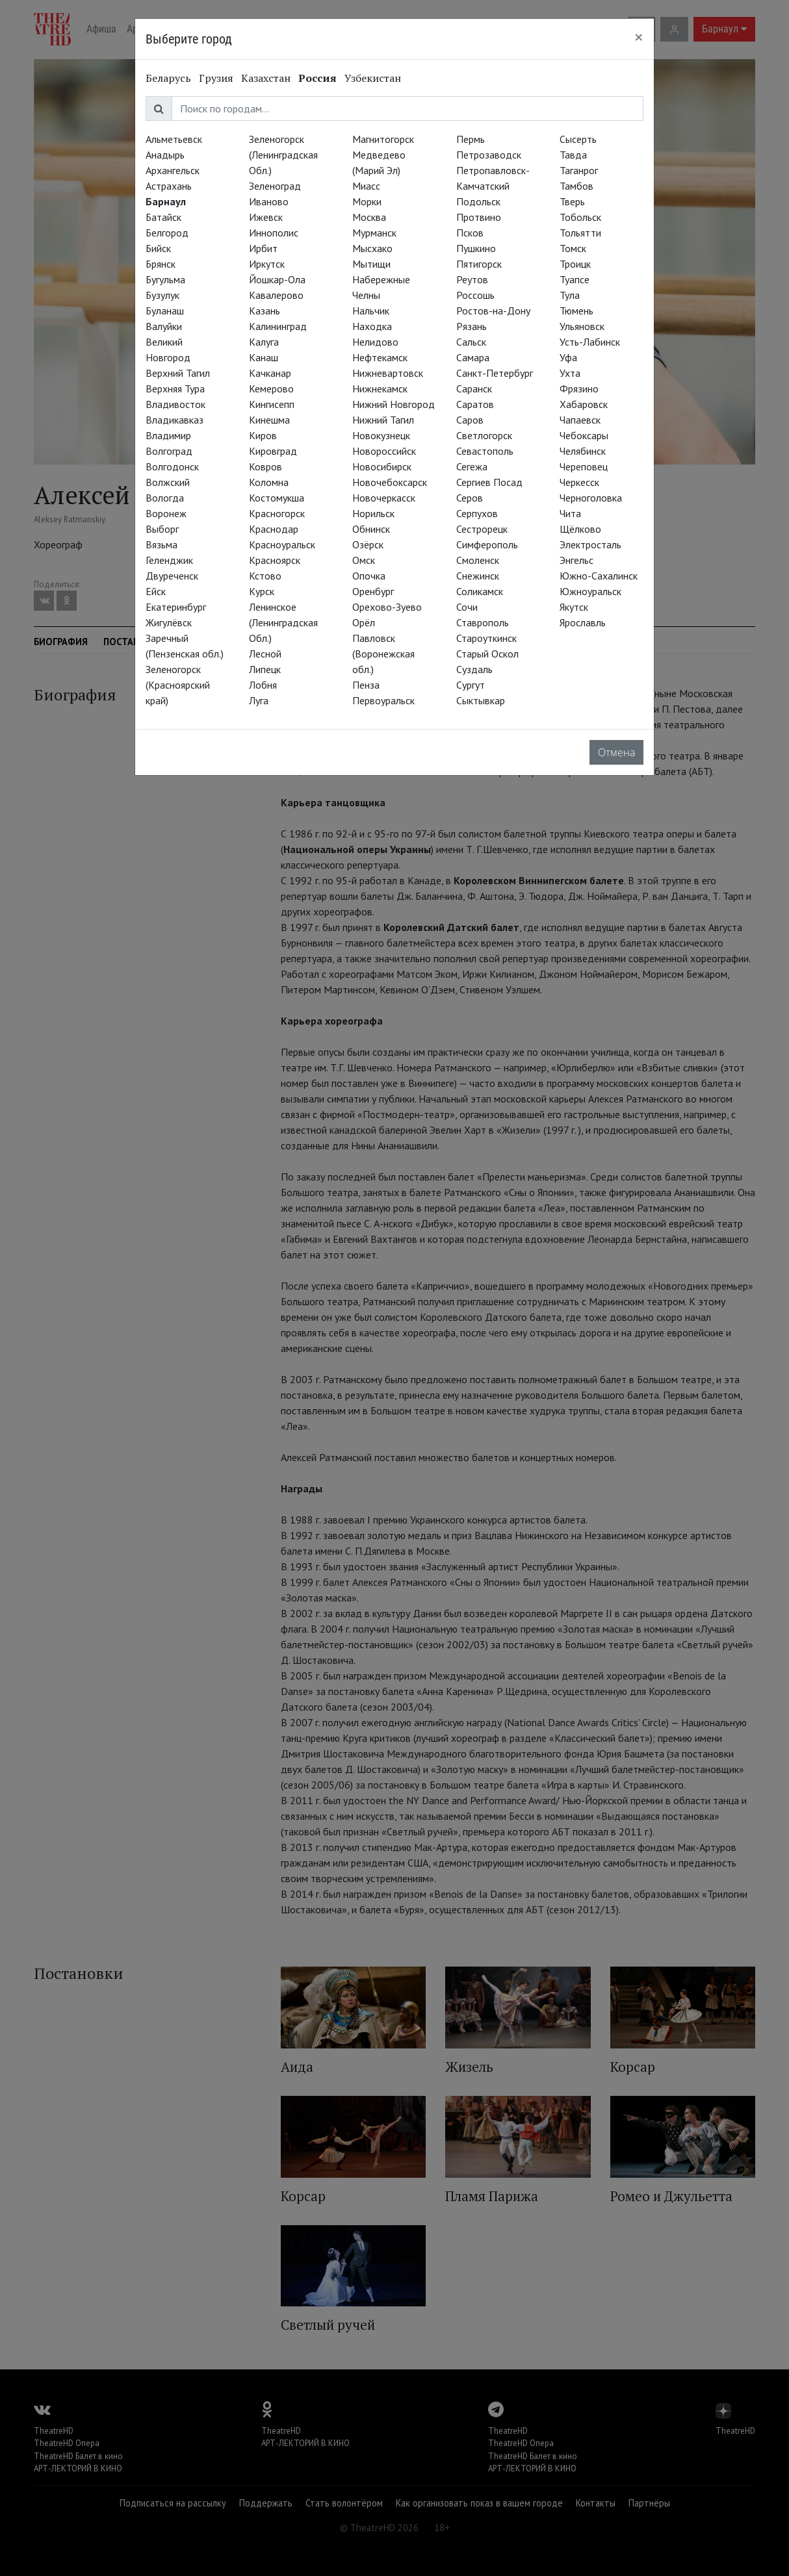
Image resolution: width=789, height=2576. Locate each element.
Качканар (270, 372)
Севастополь (484, 450)
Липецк (265, 669)
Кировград (273, 450)
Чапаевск (580, 419)
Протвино (478, 216)
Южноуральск (590, 591)
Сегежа (471, 466)
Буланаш (165, 310)
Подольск (478, 201)
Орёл (363, 622)
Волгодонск (172, 466)
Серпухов (477, 513)
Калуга (264, 341)
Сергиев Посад (489, 482)
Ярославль (583, 622)
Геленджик (169, 560)
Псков (470, 232)
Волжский (168, 482)
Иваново (269, 201)
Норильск (373, 513)
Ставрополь (482, 622)
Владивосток (175, 404)
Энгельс (576, 560)
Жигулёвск (169, 622)
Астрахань (169, 185)
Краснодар (273, 528)
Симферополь (487, 544)
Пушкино (476, 248)
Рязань (471, 326)
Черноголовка (591, 497)
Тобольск (580, 216)
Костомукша (276, 497)
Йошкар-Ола (277, 279)
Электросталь (590, 544)
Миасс (366, 185)
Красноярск (274, 560)
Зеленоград (275, 185)
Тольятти (580, 232)
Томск (573, 248)
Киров (263, 435)
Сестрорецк (482, 528)
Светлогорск (484, 435)
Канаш (263, 357)
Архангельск (173, 170)
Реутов (472, 279)
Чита (570, 513)
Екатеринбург (176, 606)
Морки (367, 201)
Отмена (616, 752)
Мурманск (374, 232)
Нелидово (375, 341)
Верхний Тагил (178, 372)
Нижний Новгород (393, 404)
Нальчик (370, 310)
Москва (369, 216)
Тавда (573, 154)
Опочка (368, 575)
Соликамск (479, 591)
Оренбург (373, 591)
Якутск (574, 606)
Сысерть (578, 139)
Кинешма (269, 419)
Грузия (216, 78)
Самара (472, 357)
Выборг (162, 528)
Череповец (584, 466)
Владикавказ (174, 419)
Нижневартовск (387, 372)
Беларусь (168, 78)
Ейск (156, 591)
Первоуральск (383, 700)
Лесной (265, 653)
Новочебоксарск (389, 482)
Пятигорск (479, 263)
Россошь (475, 294)
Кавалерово (276, 294)
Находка (372, 326)
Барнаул (166, 201)
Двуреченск (172, 575)
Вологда (165, 497)
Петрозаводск (488, 154)
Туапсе (574, 279)
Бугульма (165, 279)
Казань (264, 310)
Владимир (168, 435)
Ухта (570, 372)
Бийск (158, 248)
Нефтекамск (379, 357)
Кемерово (271, 388)
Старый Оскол (487, 653)
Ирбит (263, 248)
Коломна (269, 482)
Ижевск (266, 216)
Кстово (265, 575)
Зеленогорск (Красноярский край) (178, 685)
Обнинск (371, 528)
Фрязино (579, 388)
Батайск (163, 216)
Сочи (467, 606)
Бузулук (162, 294)
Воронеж (166, 513)
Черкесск (579, 482)
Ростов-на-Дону (493, 310)
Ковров (265, 466)
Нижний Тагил (383, 419)
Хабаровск (584, 404)
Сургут (470, 684)
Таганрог (579, 170)
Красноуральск (282, 544)
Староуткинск (486, 637)
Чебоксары (584, 435)
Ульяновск (582, 326)
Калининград (278, 326)
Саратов (475, 404)
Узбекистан (372, 78)
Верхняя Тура (175, 388)
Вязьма (161, 544)
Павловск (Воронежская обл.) (383, 653)
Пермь (470, 139)
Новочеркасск (383, 497)
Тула (570, 294)
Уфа (568, 357)
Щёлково (580, 528)
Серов (469, 497)
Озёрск (367, 544)
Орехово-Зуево (387, 606)
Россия (317, 78)
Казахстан (266, 78)
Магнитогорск (383, 139)
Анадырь (165, 154)
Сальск (471, 341)
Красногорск (277, 513)
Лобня (263, 684)
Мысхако (372, 248)
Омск (363, 560)
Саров (470, 419)
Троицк (575, 263)
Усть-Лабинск (590, 341)
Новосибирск (381, 466)
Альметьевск (174, 139)
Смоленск (477, 560)
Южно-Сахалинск (599, 575)
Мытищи (371, 263)
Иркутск (267, 263)
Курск (261, 591)
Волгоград (169, 450)
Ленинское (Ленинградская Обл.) (283, 622)
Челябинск (583, 450)
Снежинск (477, 575)
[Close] (639, 37)
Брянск (160, 263)
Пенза (366, 684)
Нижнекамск (379, 388)
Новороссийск (384, 450)
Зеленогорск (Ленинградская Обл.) (283, 155)
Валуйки (164, 326)
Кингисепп (271, 404)
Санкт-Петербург (494, 372)
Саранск (474, 388)
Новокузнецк (381, 435)
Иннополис (273, 232)
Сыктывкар (480, 700)
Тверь (572, 201)
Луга (258, 700)
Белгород (167, 232)
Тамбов (576, 185)
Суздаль (474, 669)
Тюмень (576, 310)
